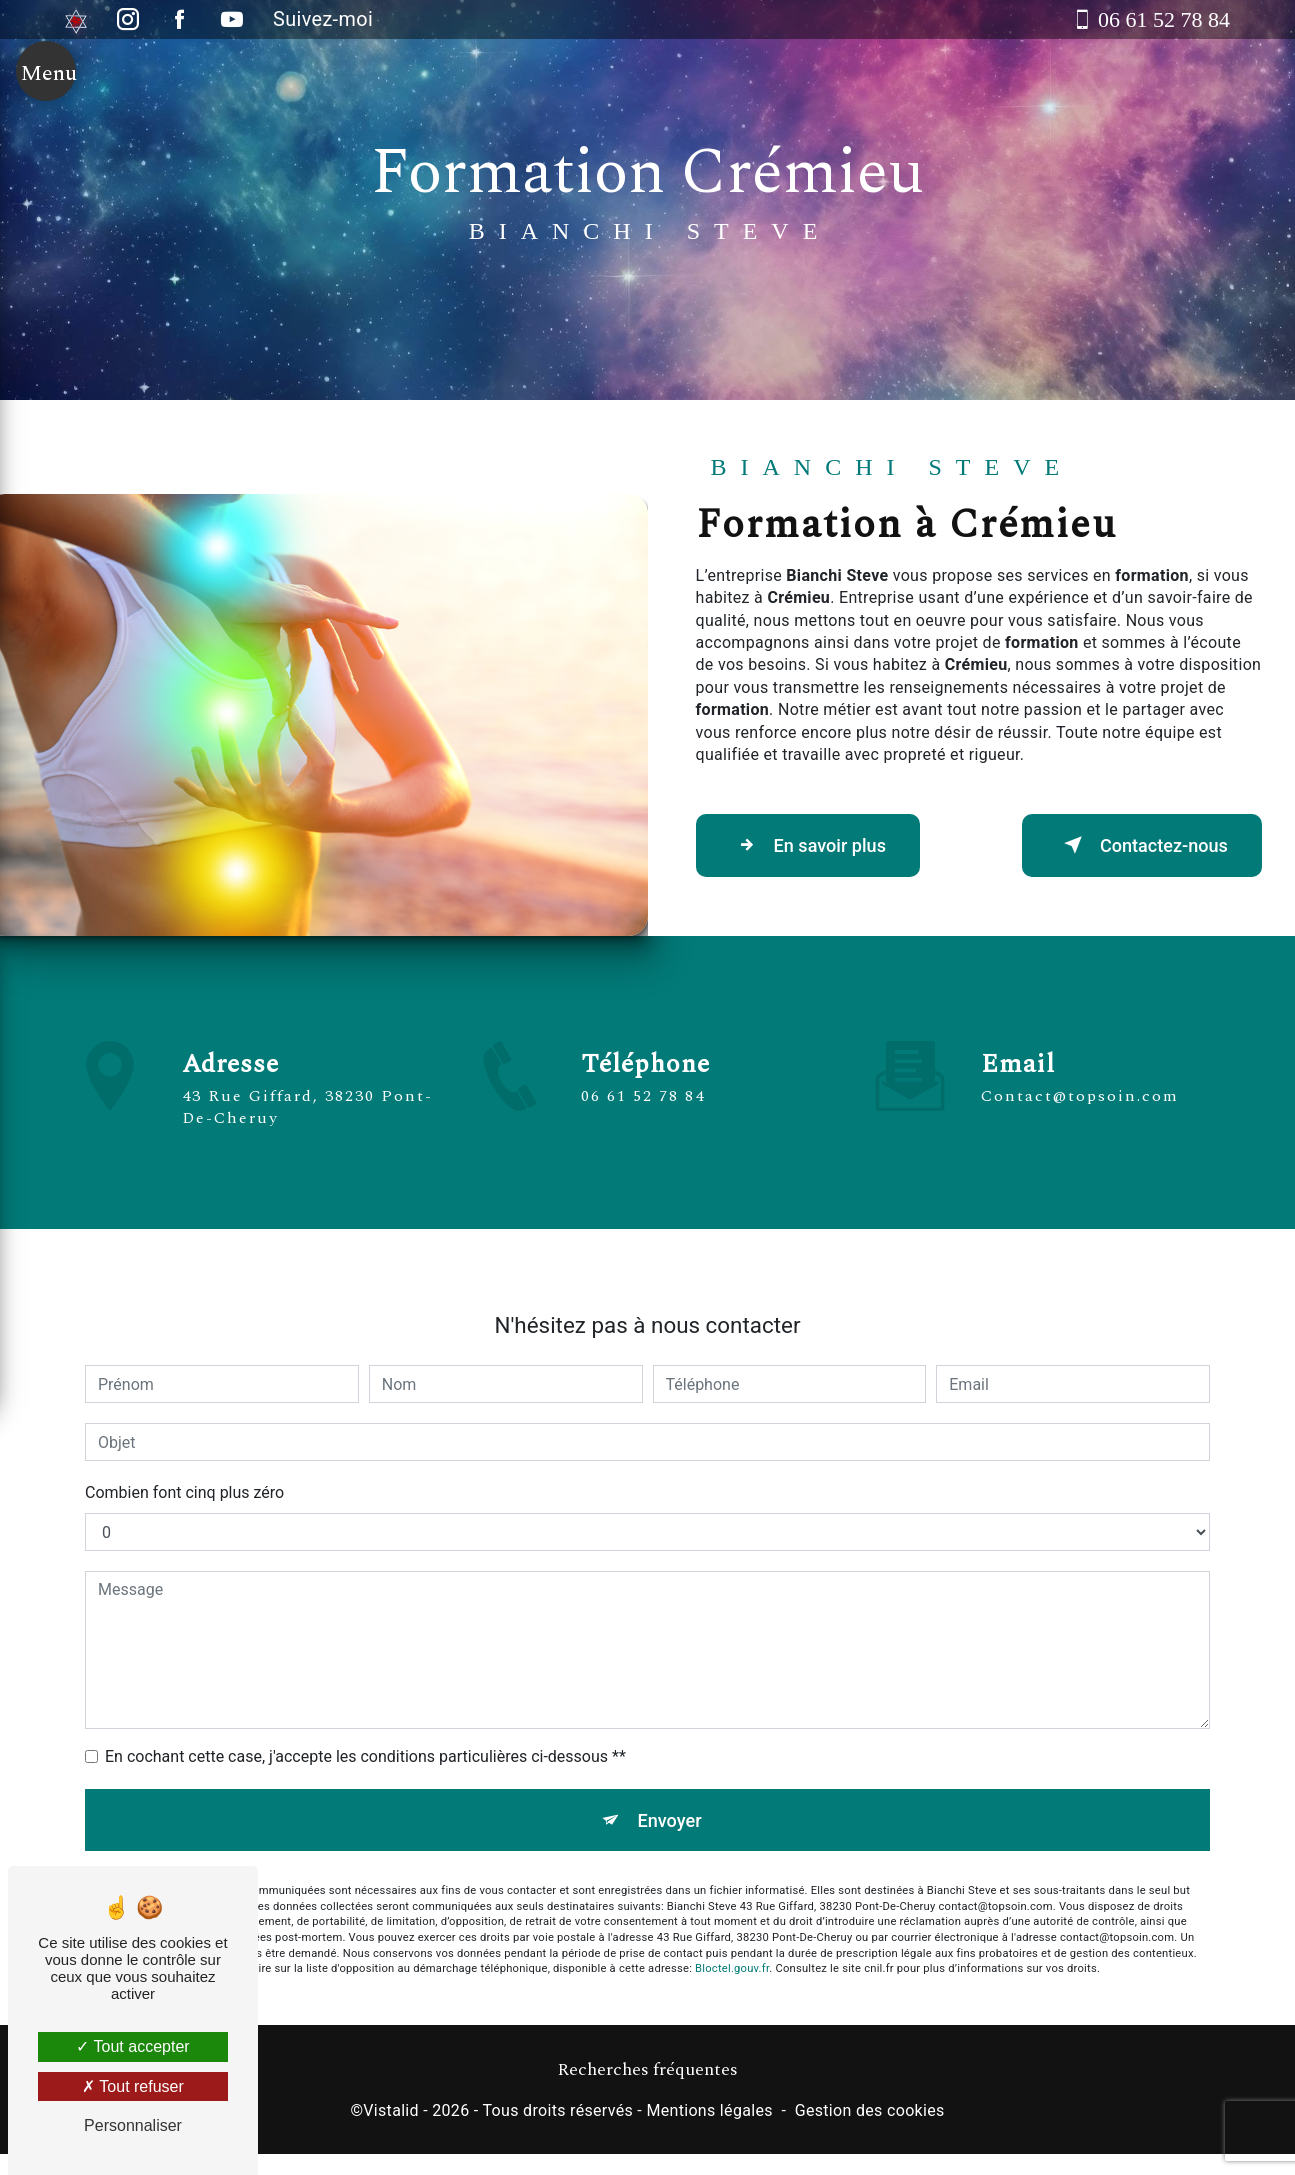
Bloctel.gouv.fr (732, 1965)
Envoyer (670, 1812)
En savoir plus (818, 845)
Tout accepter (132, 2046)
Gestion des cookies (870, 2115)
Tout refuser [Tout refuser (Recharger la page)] (133, 2086)
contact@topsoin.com (1080, 1087)
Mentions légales (709, 2115)
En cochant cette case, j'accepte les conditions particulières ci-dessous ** (365, 1747)
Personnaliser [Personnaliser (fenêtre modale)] (133, 2125)
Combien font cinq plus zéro (184, 1483)
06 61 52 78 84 (643, 1105)
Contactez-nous (1131, 845)
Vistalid (391, 2115)
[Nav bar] (46, 82)
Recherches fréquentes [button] (647, 2075)
